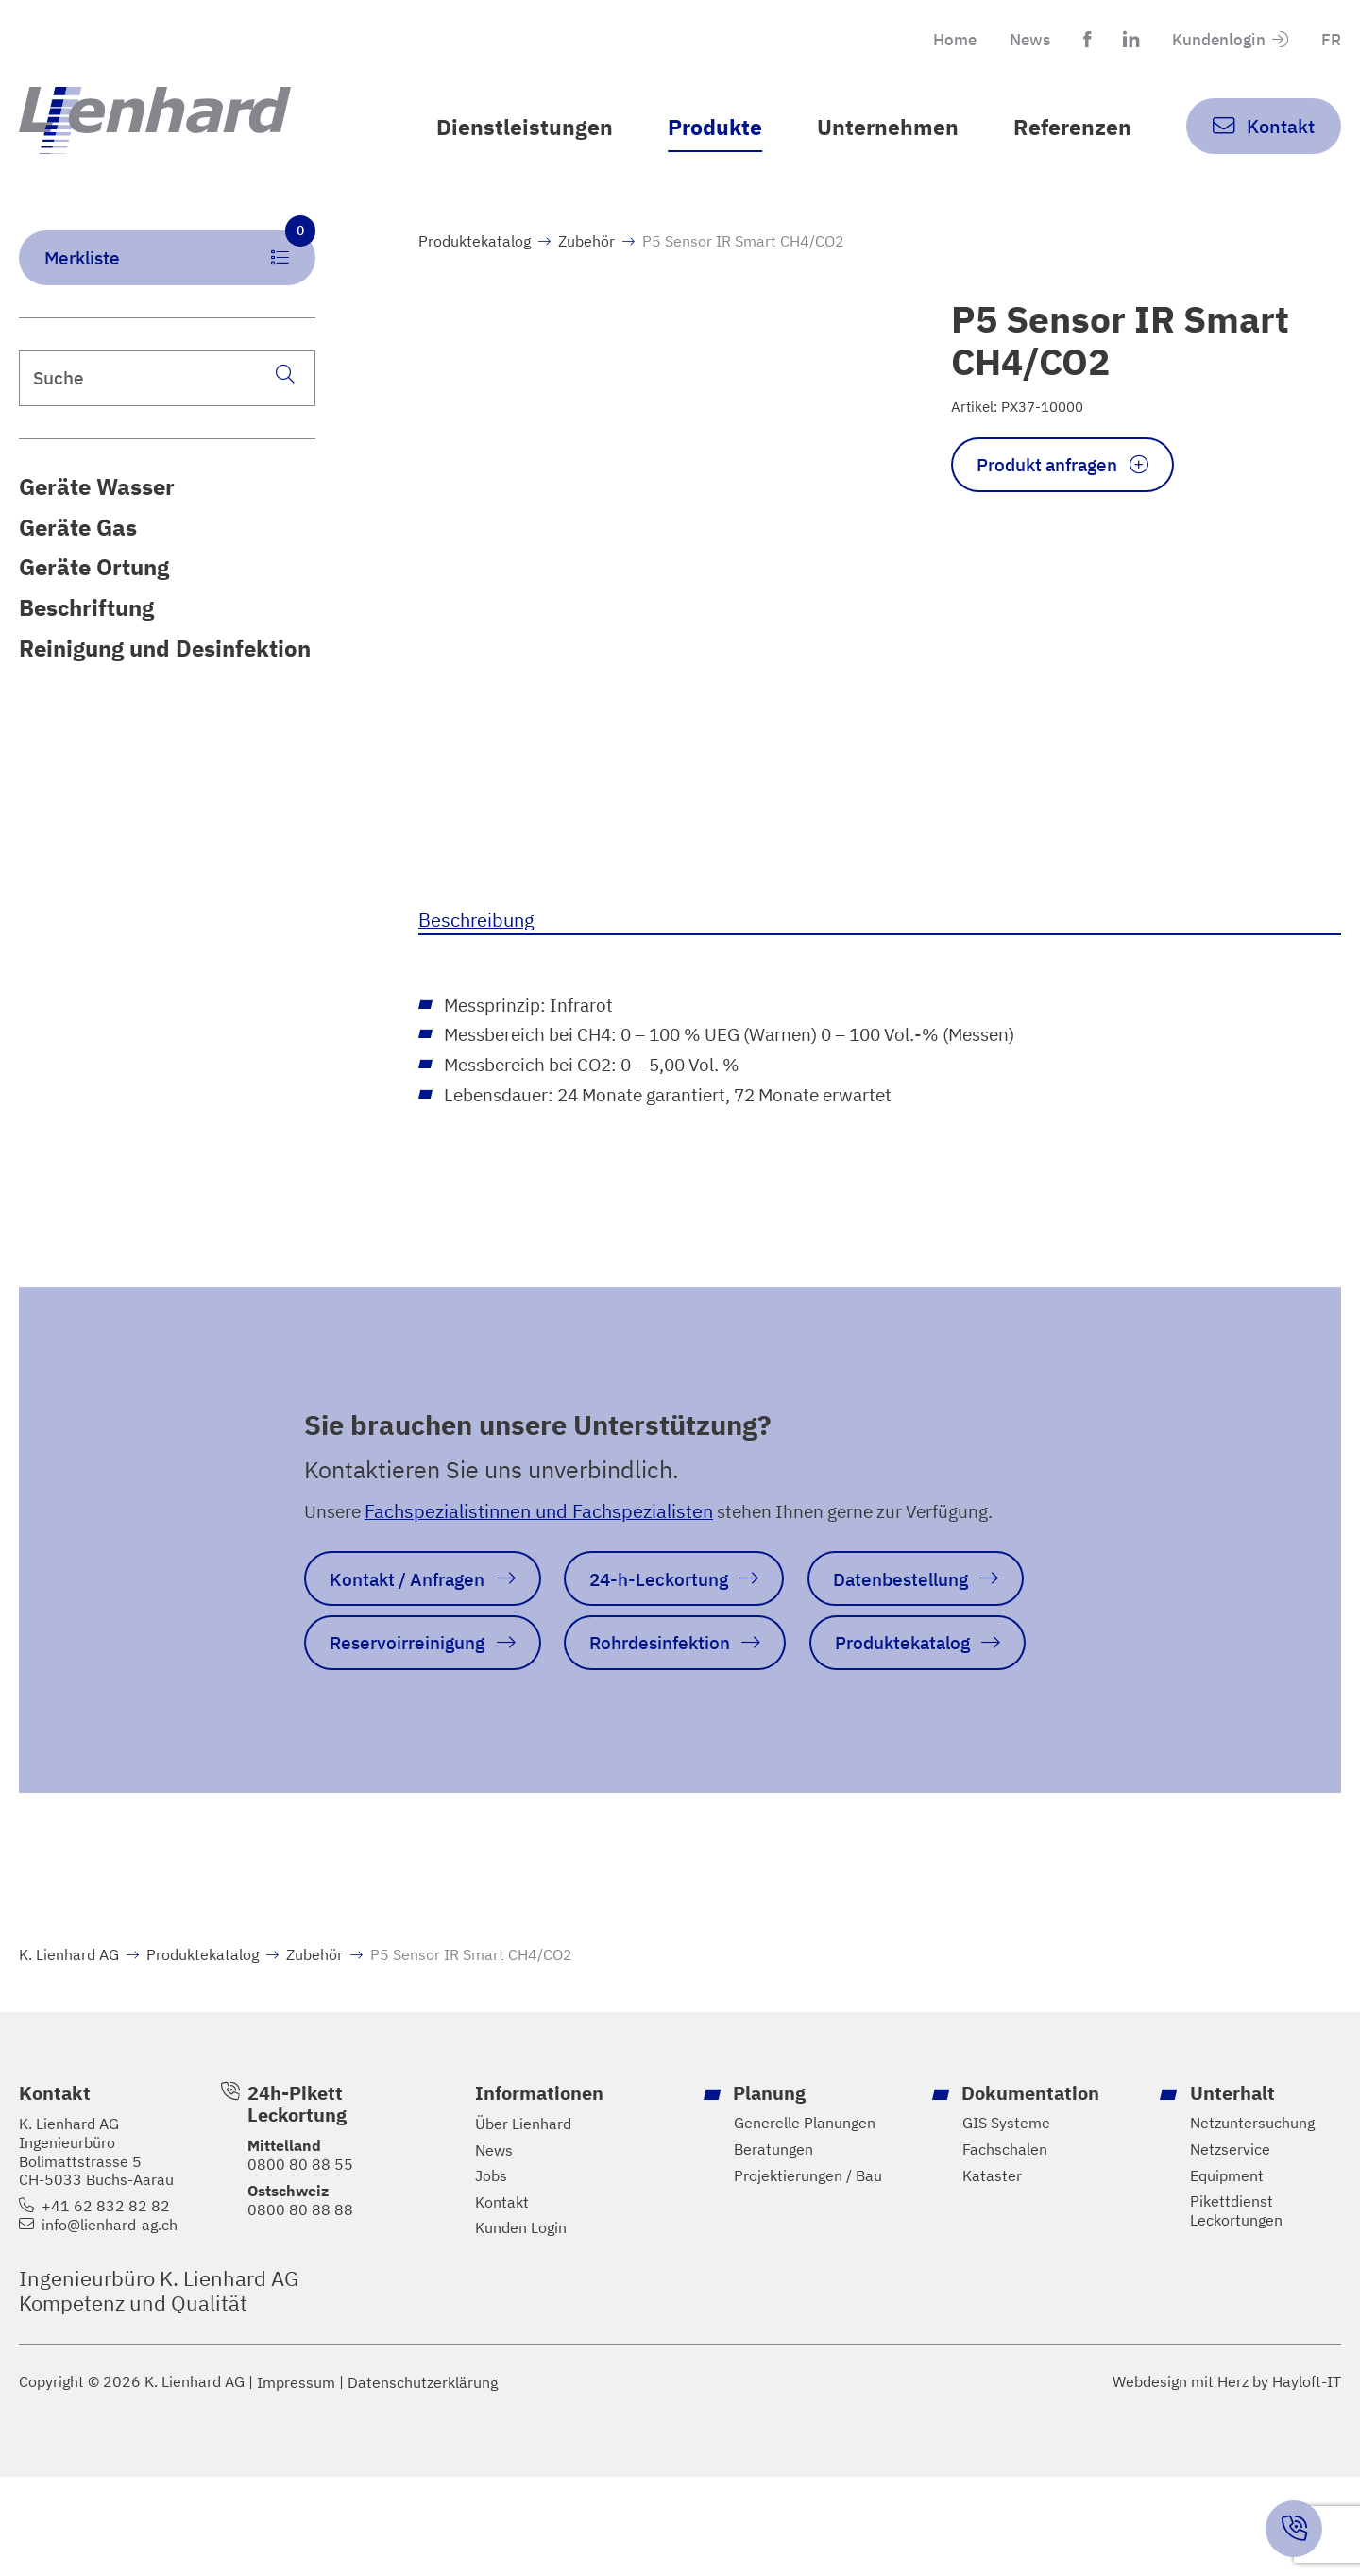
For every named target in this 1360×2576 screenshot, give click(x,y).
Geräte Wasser (97, 514)
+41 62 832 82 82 (106, 2304)
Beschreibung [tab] (476, 945)
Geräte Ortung (94, 595)
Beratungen (773, 2248)
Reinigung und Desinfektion (165, 676)
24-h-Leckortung (675, 1609)
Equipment (1227, 2274)
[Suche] (284, 401)
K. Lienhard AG (69, 2051)
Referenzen (1070, 126)
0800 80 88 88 (300, 2307)
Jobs (491, 2274)
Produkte (706, 126)
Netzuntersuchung (1252, 2221)
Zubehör (586, 266)
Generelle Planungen (805, 2221)
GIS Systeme (1006, 2221)
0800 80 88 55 (300, 2262)
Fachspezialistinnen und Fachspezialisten (543, 1540)
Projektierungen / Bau (808, 2274)
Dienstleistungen (512, 126)
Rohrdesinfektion (675, 1674)
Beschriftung (86, 636)
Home (941, 39)
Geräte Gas (78, 554)
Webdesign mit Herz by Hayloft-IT (1227, 2480)
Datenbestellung (927, 1609)
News (1019, 39)
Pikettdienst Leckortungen (1236, 2310)
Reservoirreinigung (413, 1674)
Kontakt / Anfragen (413, 1609)
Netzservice (1230, 2248)
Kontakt (502, 2301)
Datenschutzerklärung (423, 2481)
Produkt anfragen (1054, 491)
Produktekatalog (474, 266)
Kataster (992, 2274)
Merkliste (180, 276)
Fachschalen (1004, 2248)
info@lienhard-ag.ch (110, 2323)
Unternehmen (883, 126)
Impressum (296, 2481)
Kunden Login (521, 2327)
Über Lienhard (523, 2222)
